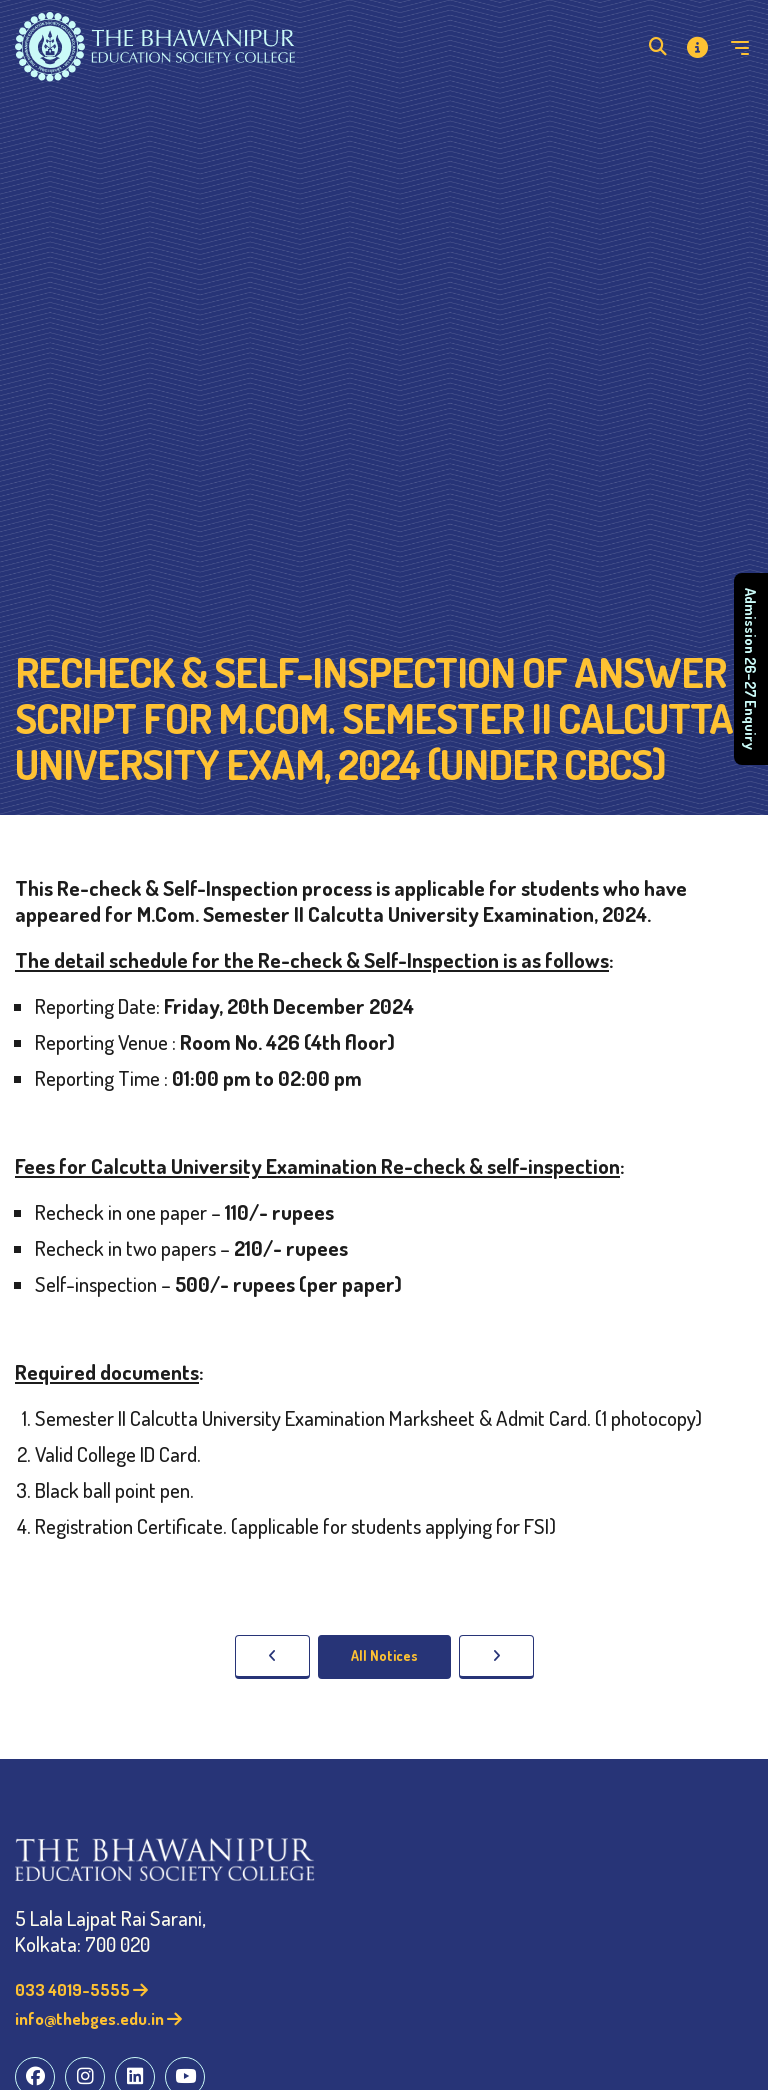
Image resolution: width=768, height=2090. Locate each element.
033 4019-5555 (81, 1989)
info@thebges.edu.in (98, 2018)
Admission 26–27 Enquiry (751, 669)
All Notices (384, 1655)
